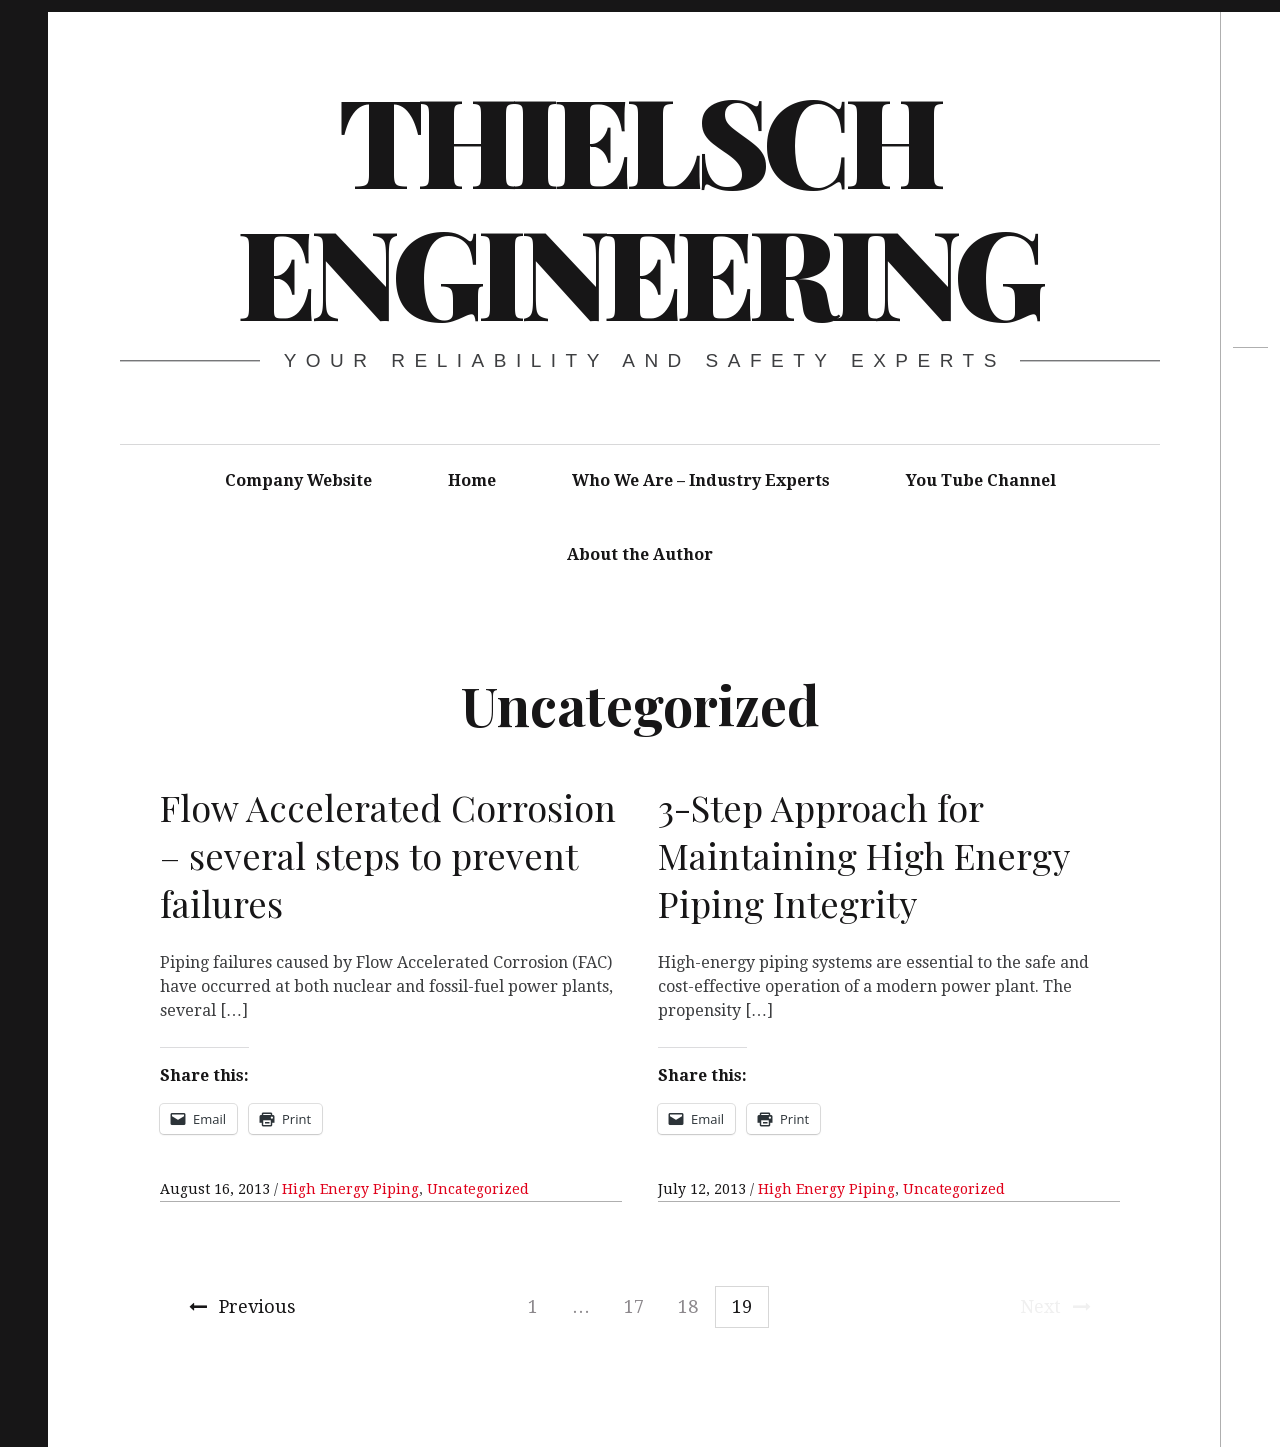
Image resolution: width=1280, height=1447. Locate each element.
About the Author (640, 554)
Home (472, 480)
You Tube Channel (981, 480)
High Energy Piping (350, 1189)
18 (688, 1306)
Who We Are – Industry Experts (701, 480)
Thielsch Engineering (639, 204)
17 (634, 1306)
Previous (242, 1306)
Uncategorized (478, 1189)
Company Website (298, 480)
